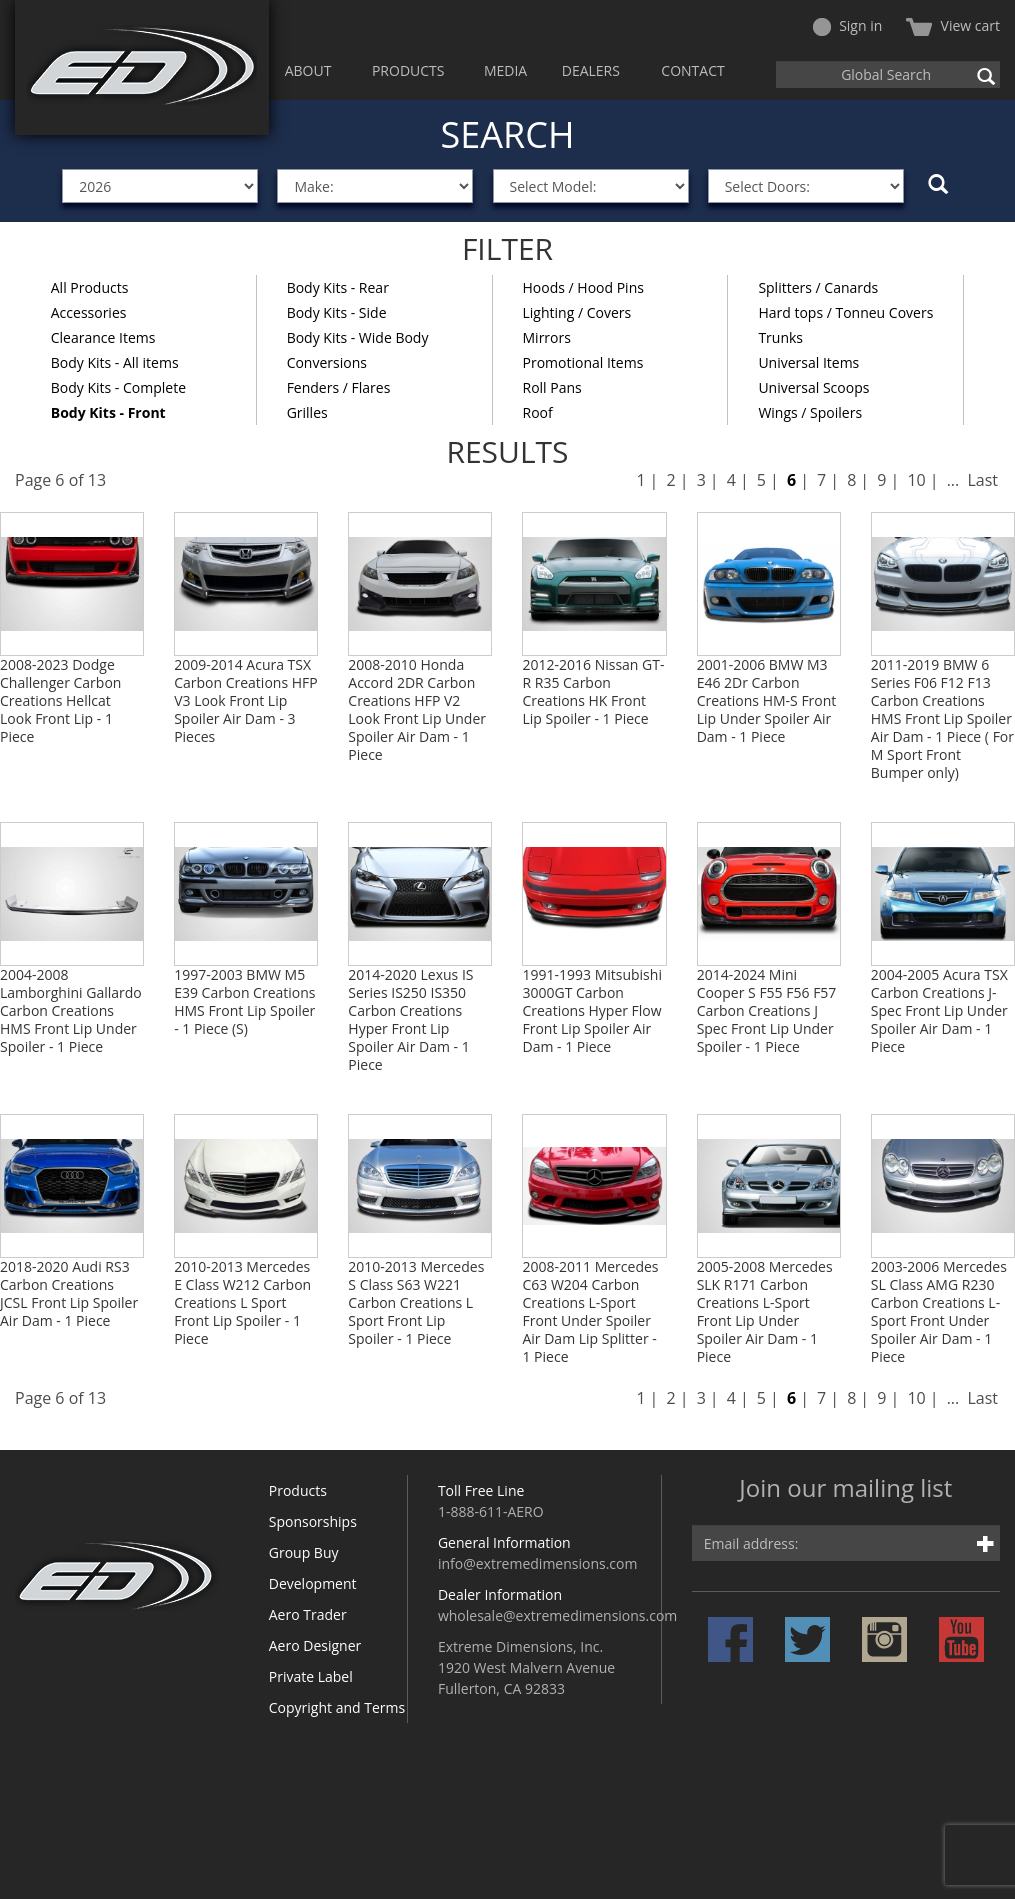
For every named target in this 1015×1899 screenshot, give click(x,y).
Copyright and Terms (337, 1707)
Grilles (307, 412)
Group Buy (304, 1552)
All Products (90, 287)
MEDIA (505, 70)
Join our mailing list (845, 1489)
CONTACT (692, 70)
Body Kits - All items (115, 362)
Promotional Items (583, 362)
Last (982, 480)
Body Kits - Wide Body (358, 337)
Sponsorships (313, 1521)
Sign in (848, 25)
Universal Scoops (813, 387)
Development (313, 1583)
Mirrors (547, 337)
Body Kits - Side (337, 312)
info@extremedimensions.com (538, 1563)
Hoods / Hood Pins (583, 287)
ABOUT (308, 70)
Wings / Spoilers (810, 412)
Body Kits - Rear (338, 287)
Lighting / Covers (577, 312)
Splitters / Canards (818, 287)
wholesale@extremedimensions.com (557, 1615)
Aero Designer (315, 1645)
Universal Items (808, 362)
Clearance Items (103, 337)
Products (298, 1490)
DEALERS (591, 70)
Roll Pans (552, 387)
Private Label (311, 1676)
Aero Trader (308, 1614)
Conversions (327, 362)
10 (916, 480)
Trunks (780, 337)
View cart (953, 25)
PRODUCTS (408, 70)
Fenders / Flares (339, 387)
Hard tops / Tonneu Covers (845, 312)
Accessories (89, 312)
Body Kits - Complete (118, 387)
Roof (538, 412)
